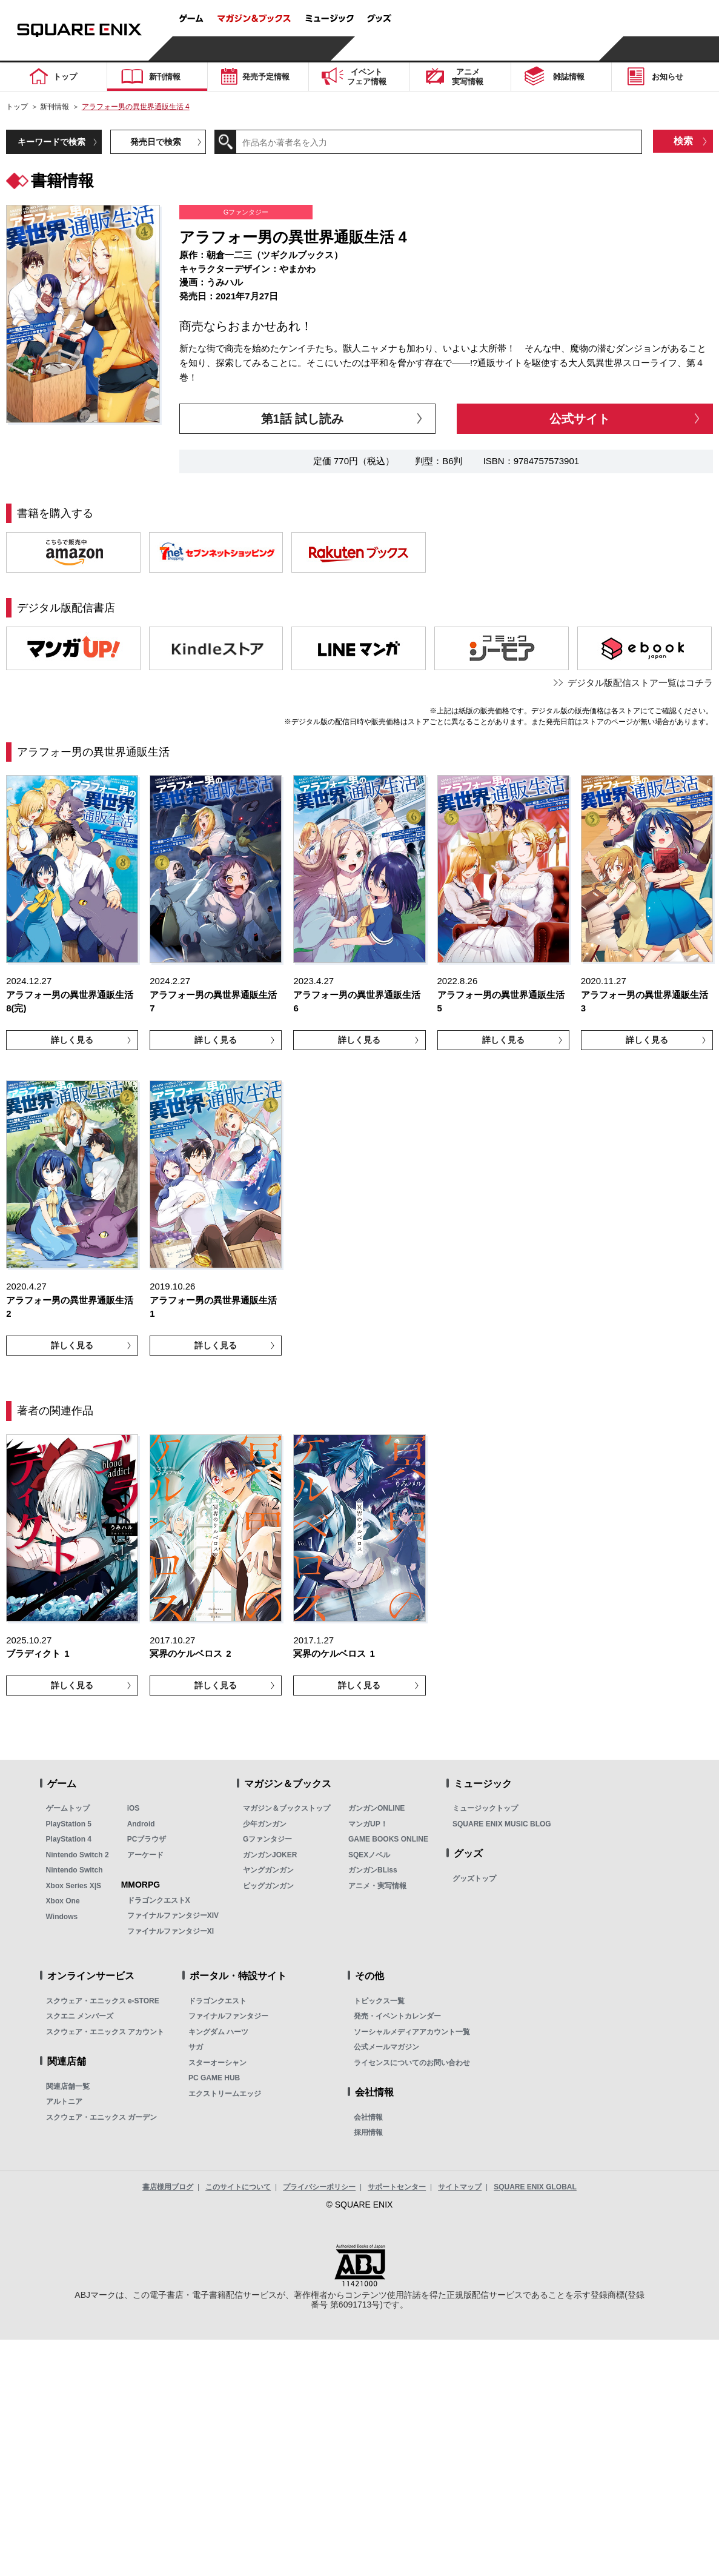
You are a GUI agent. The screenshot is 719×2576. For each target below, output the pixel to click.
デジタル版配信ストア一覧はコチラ (640, 682)
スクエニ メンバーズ (79, 2016)
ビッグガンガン (268, 1886)
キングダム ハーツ (218, 2032)
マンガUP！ (368, 1824)
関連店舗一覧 (68, 2086)
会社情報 (368, 2117)
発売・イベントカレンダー (397, 2016)
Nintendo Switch (74, 1870)
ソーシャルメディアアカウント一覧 (412, 2032)
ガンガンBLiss (372, 1870)
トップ (17, 106)
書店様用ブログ (167, 2187)
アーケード (145, 1855)
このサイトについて (238, 2187)
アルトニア (64, 2101)
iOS (133, 1808)
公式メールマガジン (386, 2047)
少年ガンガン (265, 1824)
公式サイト (579, 418)
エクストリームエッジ (224, 2093)
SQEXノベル (369, 1855)
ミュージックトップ (485, 1808)
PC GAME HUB (214, 2078)
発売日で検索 (155, 142)
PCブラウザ (147, 1839)
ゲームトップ (68, 1808)
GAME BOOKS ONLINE (388, 1839)
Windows (62, 1916)
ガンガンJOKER (270, 1855)
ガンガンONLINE (376, 1808)
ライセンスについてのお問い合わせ (412, 2062)
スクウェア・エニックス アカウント (105, 2032)
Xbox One (63, 1901)
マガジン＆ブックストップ (286, 1808)
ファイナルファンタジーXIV (173, 1915)
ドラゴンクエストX (158, 1900)
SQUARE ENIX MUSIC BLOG (501, 1824)
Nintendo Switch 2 (77, 1855)
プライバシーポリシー (319, 2187)
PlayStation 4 (68, 1839)
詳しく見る (72, 1040)
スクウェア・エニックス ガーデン (101, 2117)
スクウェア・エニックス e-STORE (102, 2001)
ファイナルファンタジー (228, 2016)
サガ (195, 2047)
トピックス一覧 (379, 2001)
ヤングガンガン (268, 1870)
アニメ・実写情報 (377, 1886)
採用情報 (368, 2132)
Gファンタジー (267, 1839)
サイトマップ (460, 2187)
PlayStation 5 (68, 1824)
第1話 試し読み (302, 418)
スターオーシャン (217, 2062)
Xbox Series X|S (73, 1886)
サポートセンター (397, 2187)
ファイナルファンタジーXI (170, 1931)
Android (141, 1824)
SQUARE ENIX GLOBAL (535, 2187)
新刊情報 (54, 106)
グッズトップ (474, 1878)
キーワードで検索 (51, 142)
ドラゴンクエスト (217, 2001)
